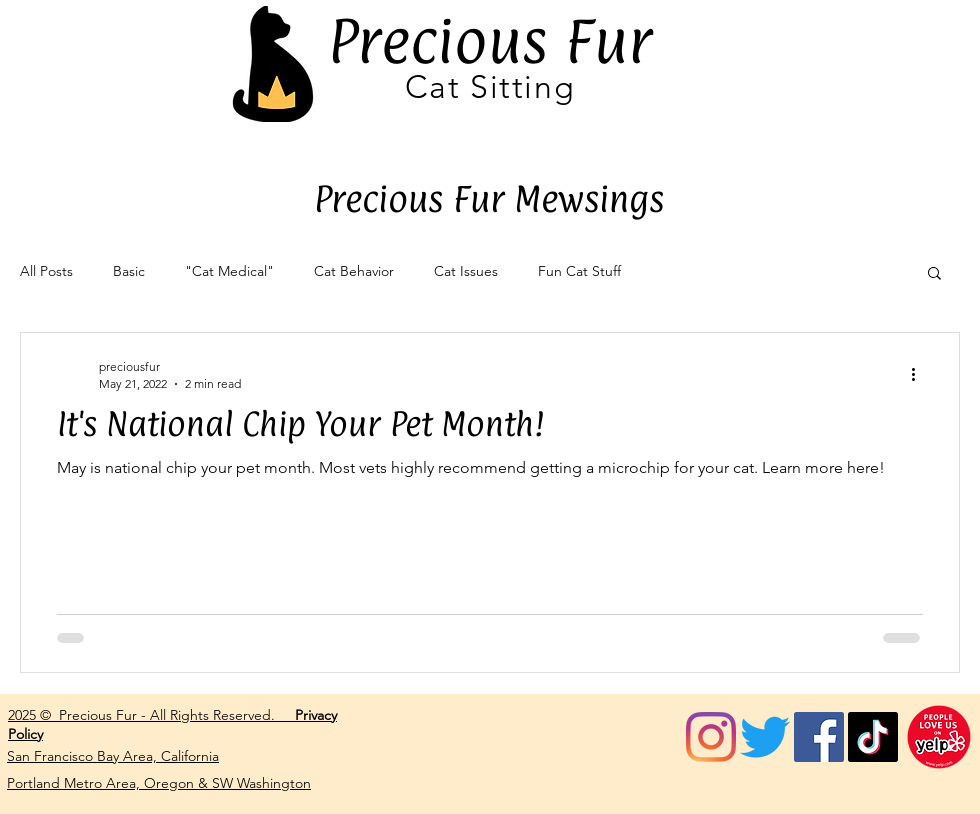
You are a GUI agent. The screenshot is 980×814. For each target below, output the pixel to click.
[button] (934, 274)
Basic (129, 271)
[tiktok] (873, 737)
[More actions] (920, 374)
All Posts (46, 271)
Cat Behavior (354, 271)
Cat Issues (466, 271)
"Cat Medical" (229, 271)
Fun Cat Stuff (579, 271)
